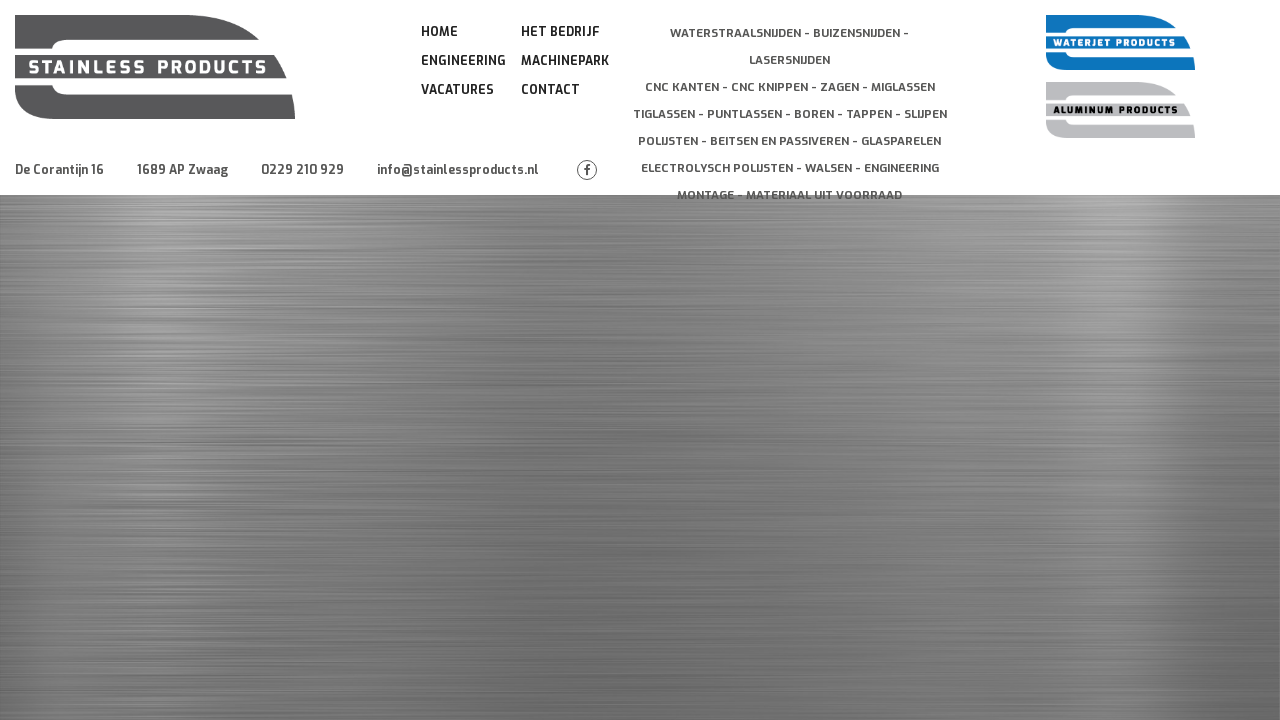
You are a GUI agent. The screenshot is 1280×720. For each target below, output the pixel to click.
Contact (550, 90)
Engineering (463, 61)
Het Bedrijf (560, 32)
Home (439, 32)
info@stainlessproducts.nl (458, 170)
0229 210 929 (302, 170)
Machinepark (565, 61)
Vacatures (457, 90)
